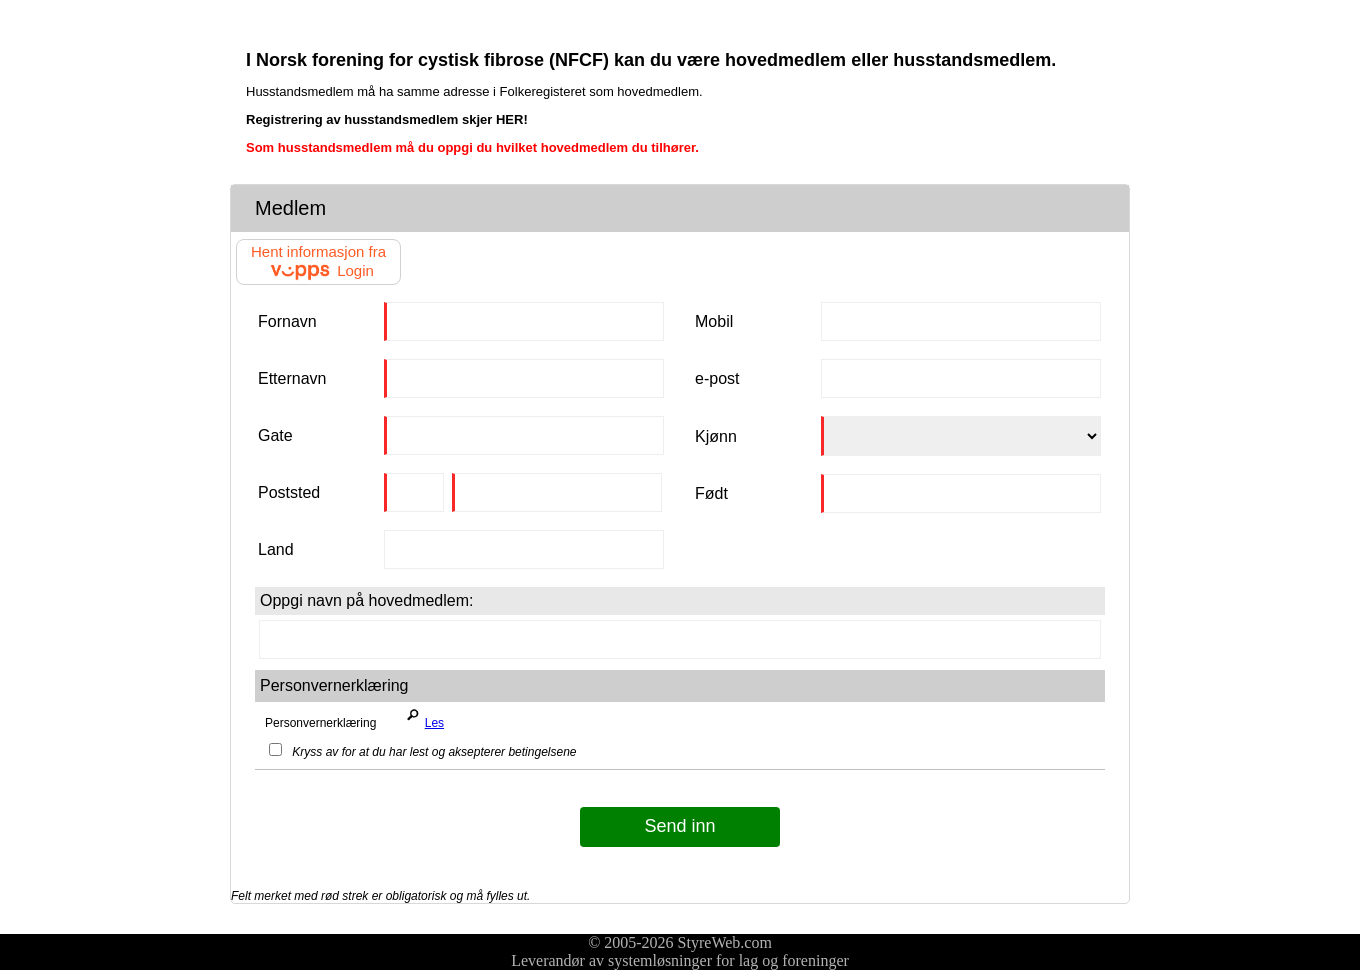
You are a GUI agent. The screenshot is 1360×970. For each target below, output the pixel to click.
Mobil (714, 321)
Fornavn (287, 321)
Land (276, 549)
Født (711, 493)
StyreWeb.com (725, 942)
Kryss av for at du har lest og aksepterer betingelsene (423, 752)
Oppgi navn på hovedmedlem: (366, 600)
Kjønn (716, 436)
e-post (717, 378)
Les (422, 718)
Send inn (679, 826)
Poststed (289, 492)
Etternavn (292, 378)
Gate (275, 435)
